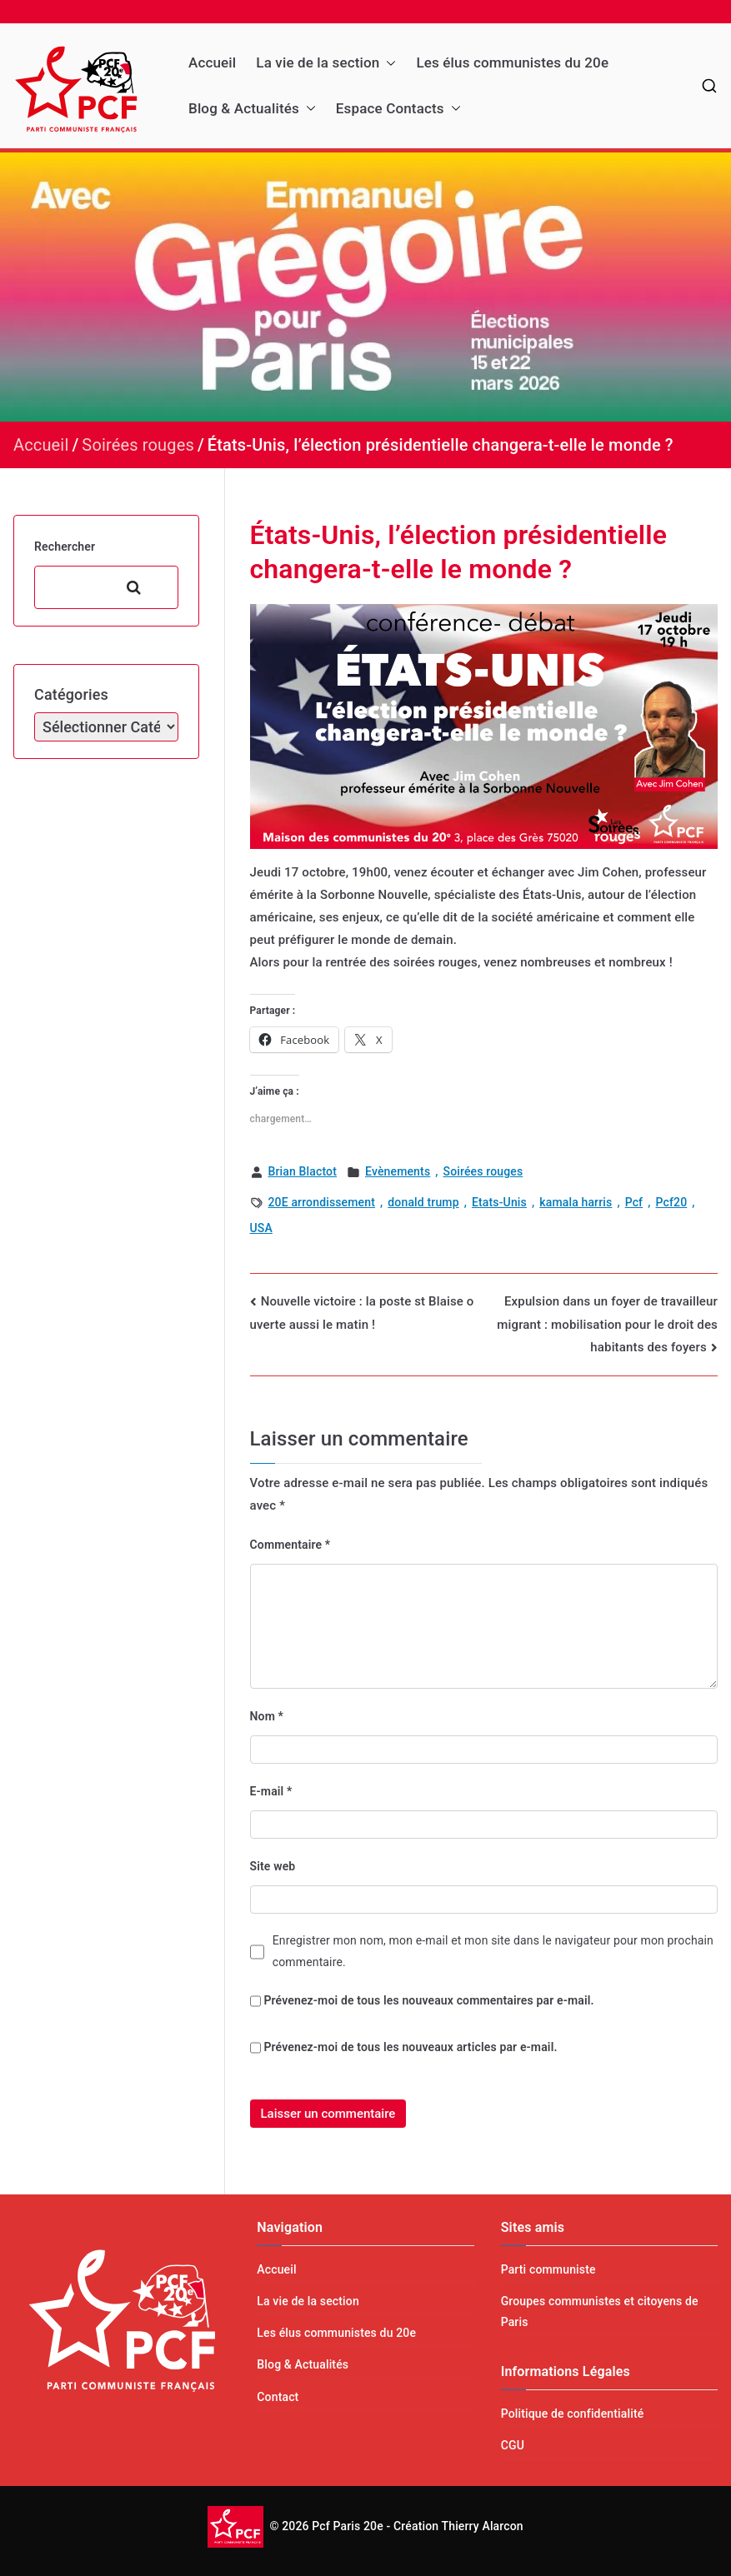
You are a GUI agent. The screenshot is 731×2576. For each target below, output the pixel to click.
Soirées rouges (483, 1171)
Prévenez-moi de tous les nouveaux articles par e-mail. (410, 2047)
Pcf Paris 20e (347, 2525)
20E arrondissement (322, 1202)
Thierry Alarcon (482, 2525)
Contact (277, 2397)
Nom (267, 1716)
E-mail (271, 1791)
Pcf (634, 1202)
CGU (512, 2445)
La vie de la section (326, 63)
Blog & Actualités (252, 109)
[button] (387, 63)
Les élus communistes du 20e (512, 62)
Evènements (397, 1171)
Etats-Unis (499, 1202)
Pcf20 (671, 1202)
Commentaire (290, 1544)
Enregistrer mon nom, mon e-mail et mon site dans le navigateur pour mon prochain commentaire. (493, 1951)
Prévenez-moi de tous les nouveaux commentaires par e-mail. (428, 2000)
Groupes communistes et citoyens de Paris (599, 2311)
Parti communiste (548, 2269)
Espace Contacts (398, 109)
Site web (273, 1866)
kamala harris (575, 1202)
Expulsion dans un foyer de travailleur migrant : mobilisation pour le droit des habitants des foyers (607, 1324)
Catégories (71, 694)
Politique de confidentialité (572, 2413)
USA (261, 1228)
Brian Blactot (303, 1171)
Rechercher (64, 546)
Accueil (212, 62)
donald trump (423, 1202)
